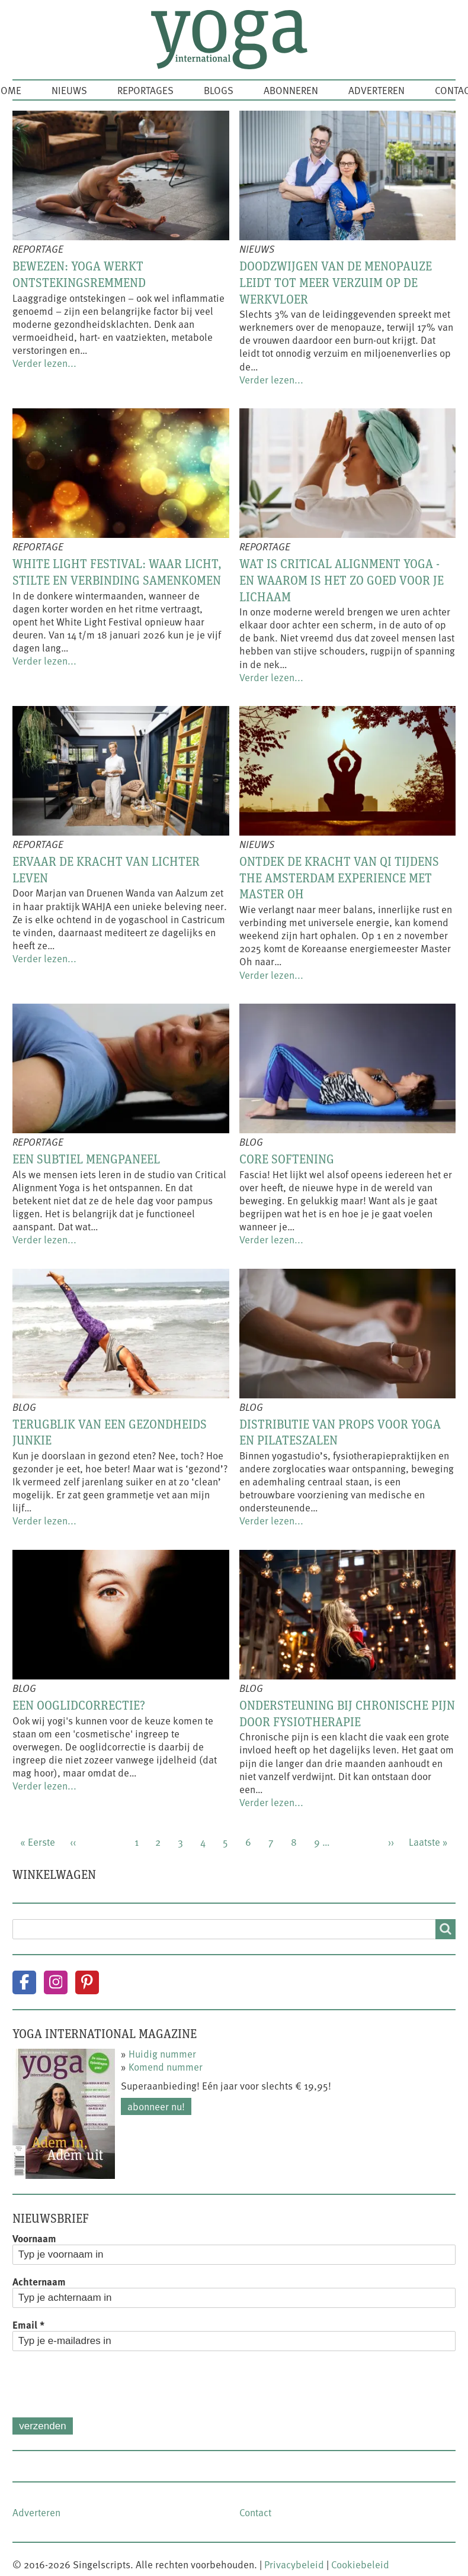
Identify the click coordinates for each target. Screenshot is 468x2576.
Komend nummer (166, 2066)
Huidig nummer (162, 2053)
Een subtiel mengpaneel (86, 1158)
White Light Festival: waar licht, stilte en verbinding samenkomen (117, 571)
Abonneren (291, 90)
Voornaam (34, 2238)
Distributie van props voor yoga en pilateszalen (340, 1432)
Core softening (286, 1158)
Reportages (145, 90)
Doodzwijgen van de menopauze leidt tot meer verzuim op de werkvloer (335, 282)
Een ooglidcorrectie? (78, 1705)
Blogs (218, 90)
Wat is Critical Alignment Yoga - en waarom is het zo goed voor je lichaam (341, 579)
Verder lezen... (44, 363)
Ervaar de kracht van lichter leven (106, 869)
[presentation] (102, 2384)
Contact (255, 2512)
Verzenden (42, 2426)
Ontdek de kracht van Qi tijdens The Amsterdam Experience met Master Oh (339, 877)
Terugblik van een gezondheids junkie (109, 1432)
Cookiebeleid (360, 2564)
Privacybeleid (294, 2564)
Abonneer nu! (156, 2106)
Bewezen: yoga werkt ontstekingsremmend (79, 274)
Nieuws (69, 90)
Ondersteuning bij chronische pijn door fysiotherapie (347, 1713)
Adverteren (376, 90)
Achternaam (39, 2281)
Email (28, 2324)
